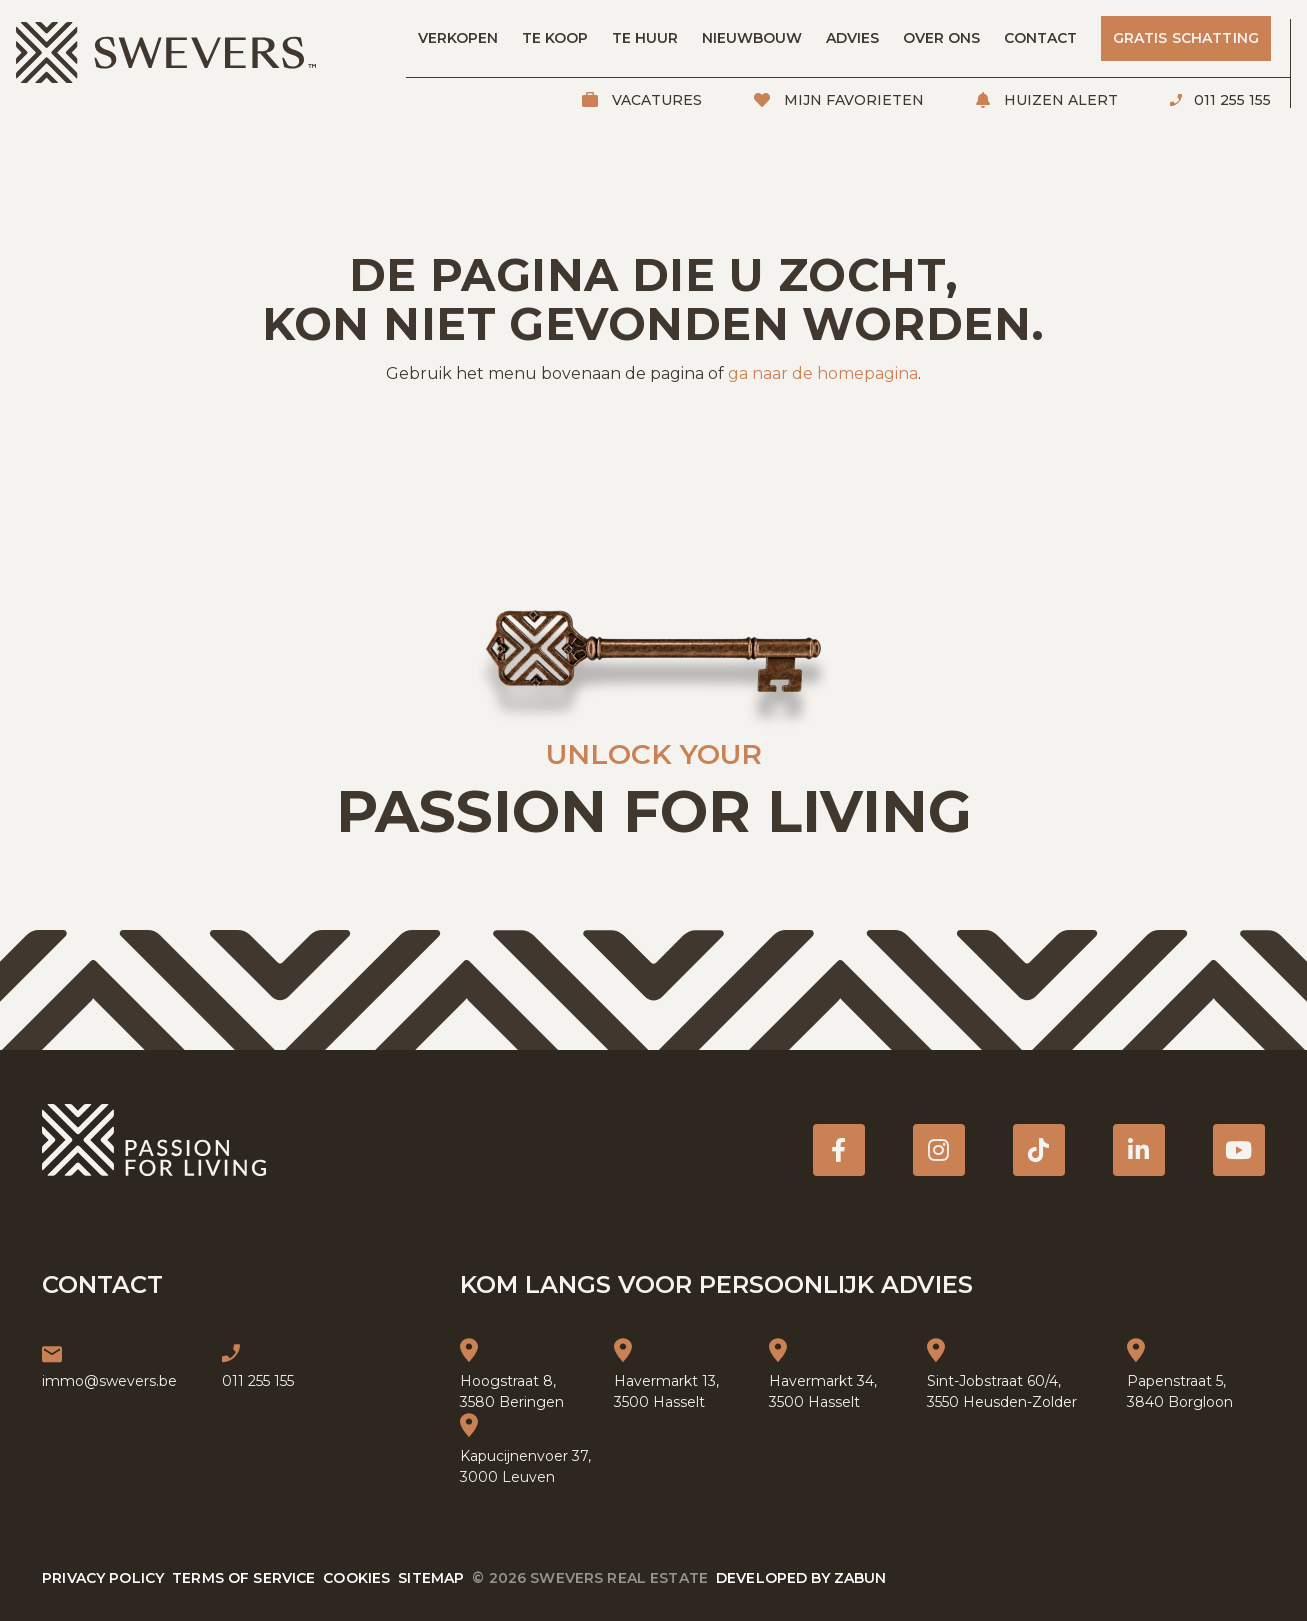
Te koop (555, 38)
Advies (852, 38)
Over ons (941, 38)
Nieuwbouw (752, 38)
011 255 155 (1230, 100)
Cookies (356, 1578)
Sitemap (431, 1578)
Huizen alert (1059, 100)
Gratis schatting (1186, 38)
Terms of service (243, 1578)
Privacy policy (103, 1578)
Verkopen (458, 38)
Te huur (645, 38)
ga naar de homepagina (823, 373)
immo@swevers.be (109, 1381)
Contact (1040, 38)
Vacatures (655, 100)
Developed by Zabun (801, 1578)
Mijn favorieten (852, 100)
